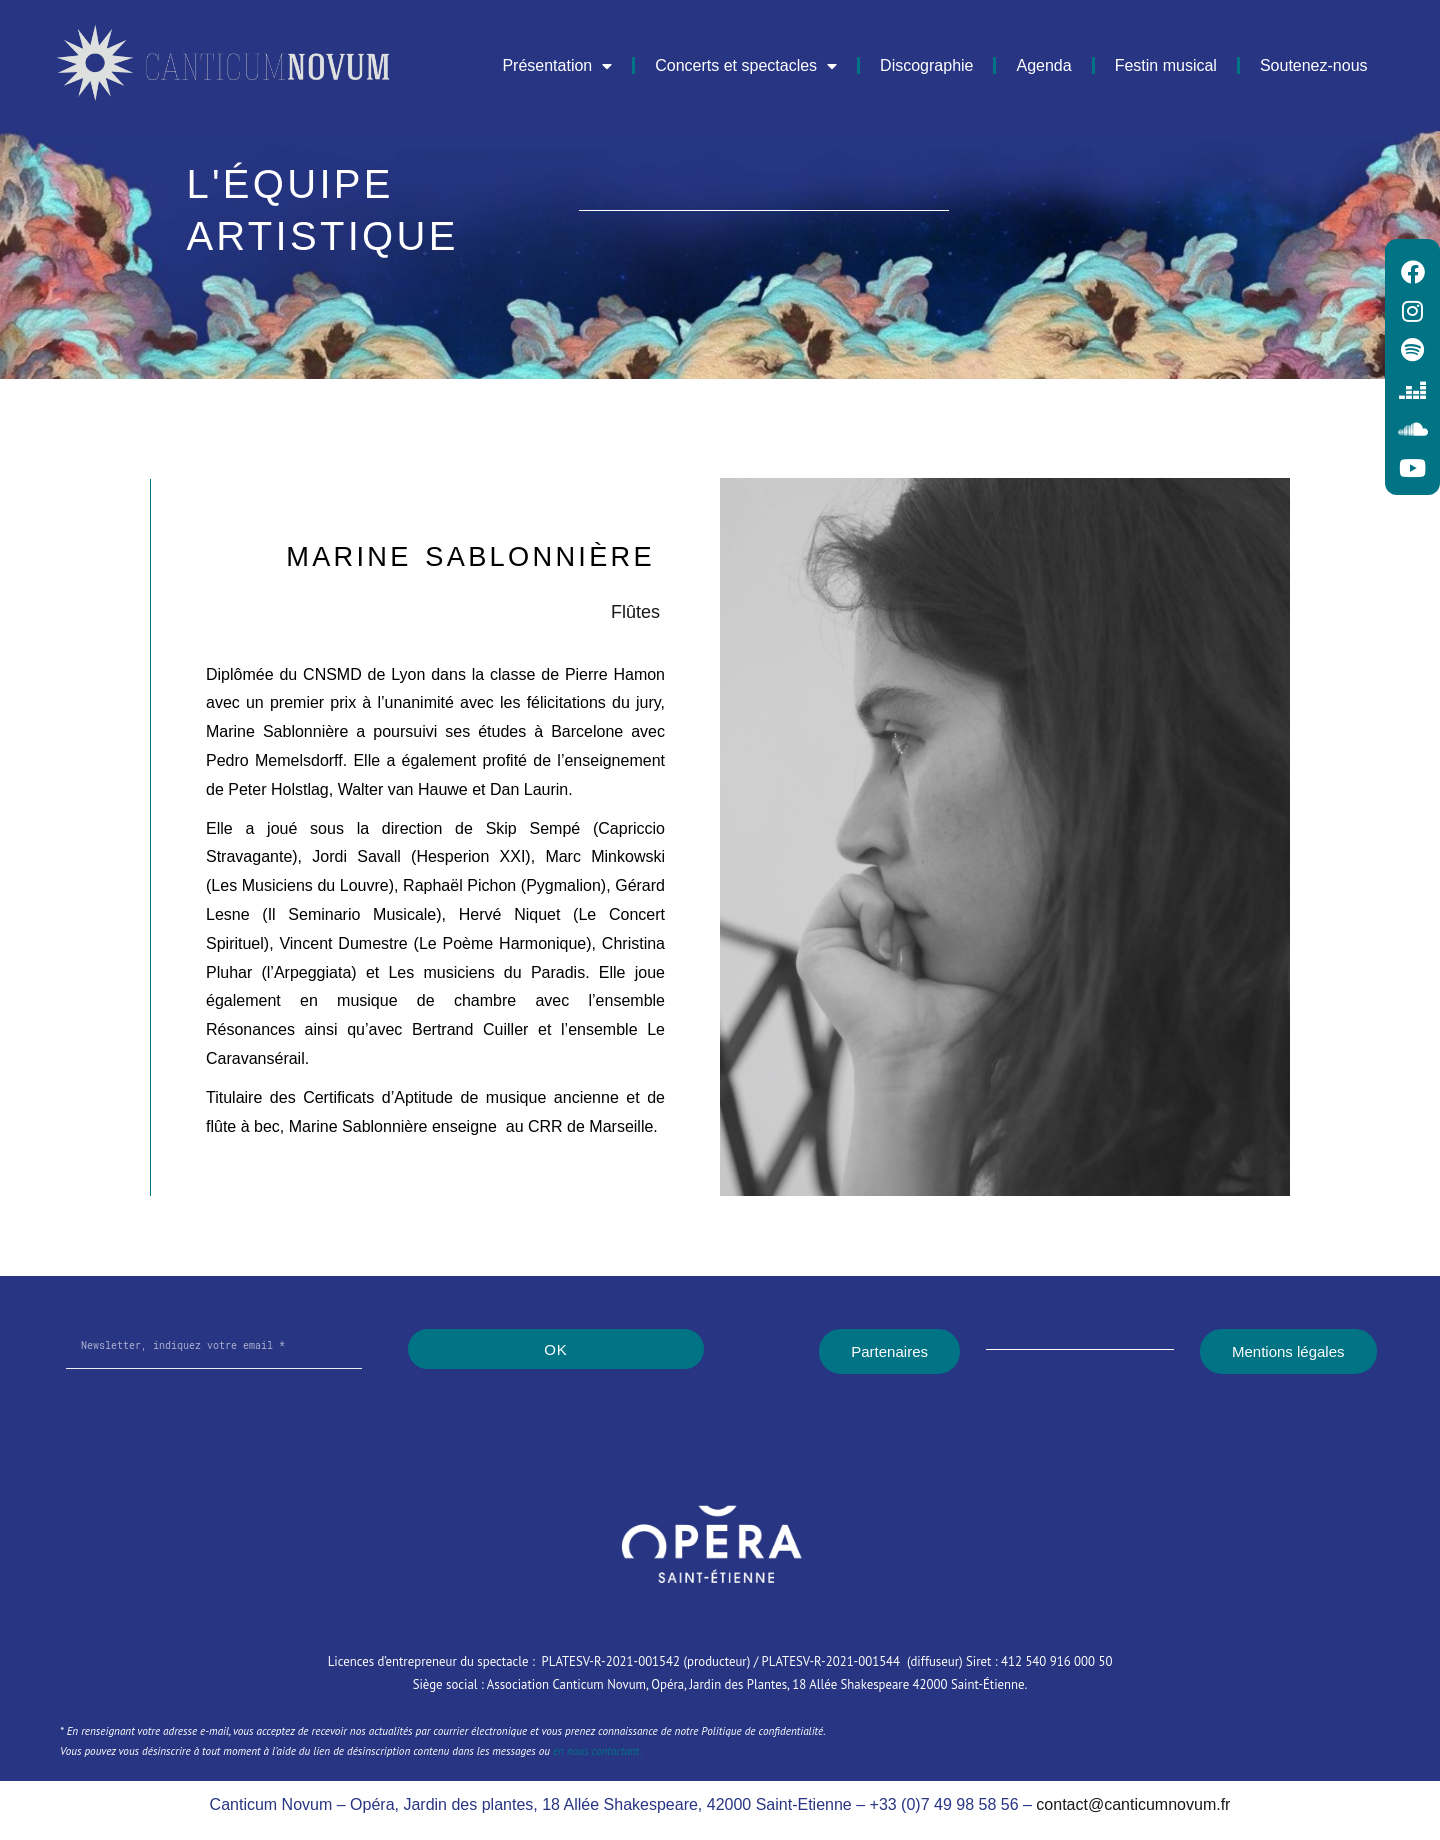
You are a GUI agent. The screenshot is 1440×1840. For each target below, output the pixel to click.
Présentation (557, 66)
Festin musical (1166, 65)
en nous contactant (596, 1751)
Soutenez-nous (1314, 65)
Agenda (1043, 65)
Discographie (926, 65)
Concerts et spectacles (746, 66)
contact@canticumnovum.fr (1133, 1804)
